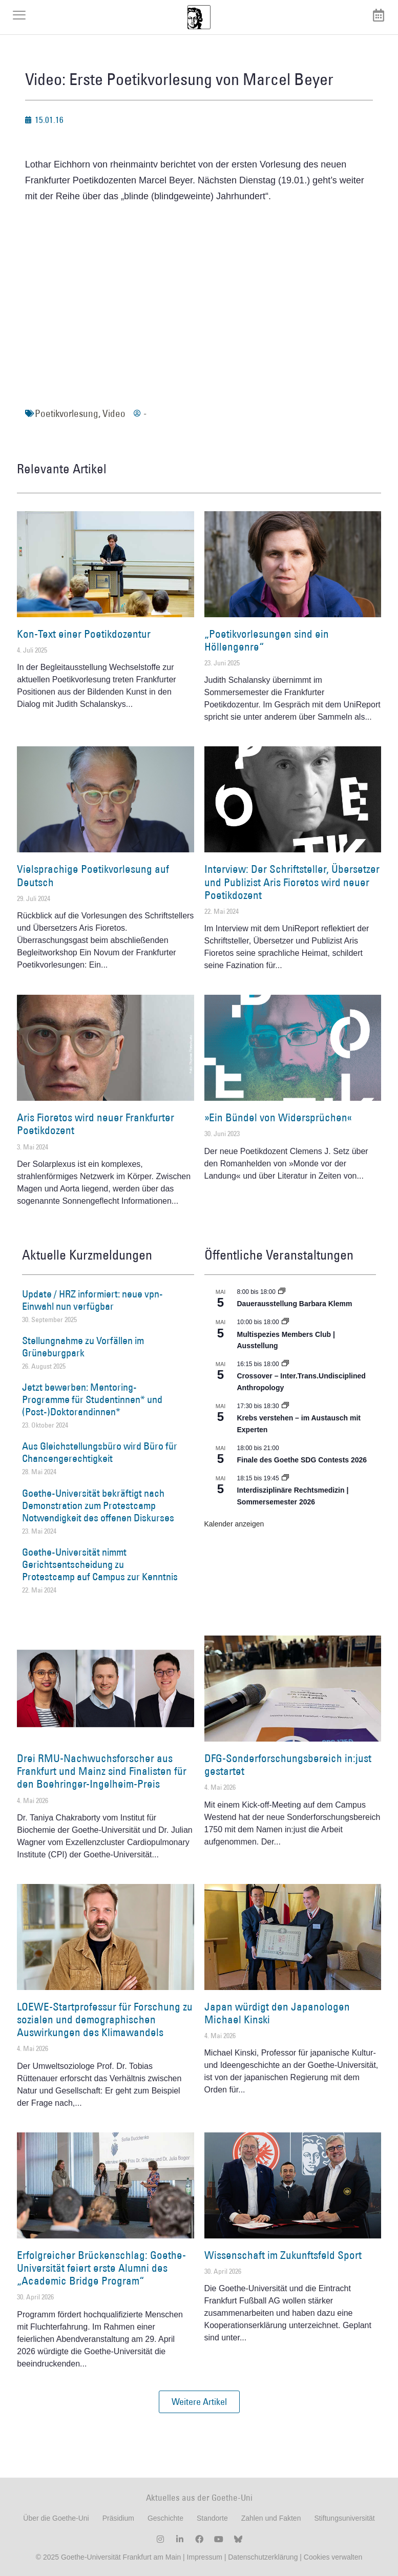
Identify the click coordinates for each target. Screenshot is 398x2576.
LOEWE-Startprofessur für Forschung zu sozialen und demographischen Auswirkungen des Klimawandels (105, 2019)
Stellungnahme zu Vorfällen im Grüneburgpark (83, 1346)
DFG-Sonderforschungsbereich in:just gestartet (287, 1764)
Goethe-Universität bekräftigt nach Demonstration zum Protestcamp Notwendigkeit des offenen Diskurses (98, 1505)
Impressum (203, 2557)
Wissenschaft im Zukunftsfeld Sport (283, 2255)
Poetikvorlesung (66, 413)
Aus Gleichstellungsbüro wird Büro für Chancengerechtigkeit (99, 1452)
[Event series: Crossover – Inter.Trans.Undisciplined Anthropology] (285, 1364)
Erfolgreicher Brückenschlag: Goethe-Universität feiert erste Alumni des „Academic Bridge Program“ (101, 2268)
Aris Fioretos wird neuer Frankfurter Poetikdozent (95, 1124)
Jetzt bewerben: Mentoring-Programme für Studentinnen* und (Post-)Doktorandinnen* (92, 1399)
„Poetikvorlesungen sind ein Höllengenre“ (266, 640)
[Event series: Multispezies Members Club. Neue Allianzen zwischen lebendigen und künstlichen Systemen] (285, 1322)
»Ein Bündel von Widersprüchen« (278, 1117)
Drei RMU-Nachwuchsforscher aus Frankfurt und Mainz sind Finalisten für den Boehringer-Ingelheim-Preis (101, 1771)
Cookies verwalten (333, 2557)
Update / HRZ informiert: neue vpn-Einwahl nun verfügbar (92, 1300)
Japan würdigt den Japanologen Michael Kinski (277, 2013)
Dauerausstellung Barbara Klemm (294, 1304)
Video (113, 413)
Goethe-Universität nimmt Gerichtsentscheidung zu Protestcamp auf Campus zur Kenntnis (100, 1564)
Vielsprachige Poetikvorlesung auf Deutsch (93, 875)
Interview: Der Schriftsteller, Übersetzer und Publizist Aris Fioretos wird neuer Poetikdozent (292, 882)
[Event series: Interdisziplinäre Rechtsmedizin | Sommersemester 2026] (285, 1478)
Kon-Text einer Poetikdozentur (84, 634)
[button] (199, 2402)
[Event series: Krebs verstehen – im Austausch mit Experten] (285, 1406)
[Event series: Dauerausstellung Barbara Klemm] (281, 1291)
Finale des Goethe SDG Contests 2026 (302, 1460)
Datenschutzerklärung (263, 2557)
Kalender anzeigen (234, 1524)
